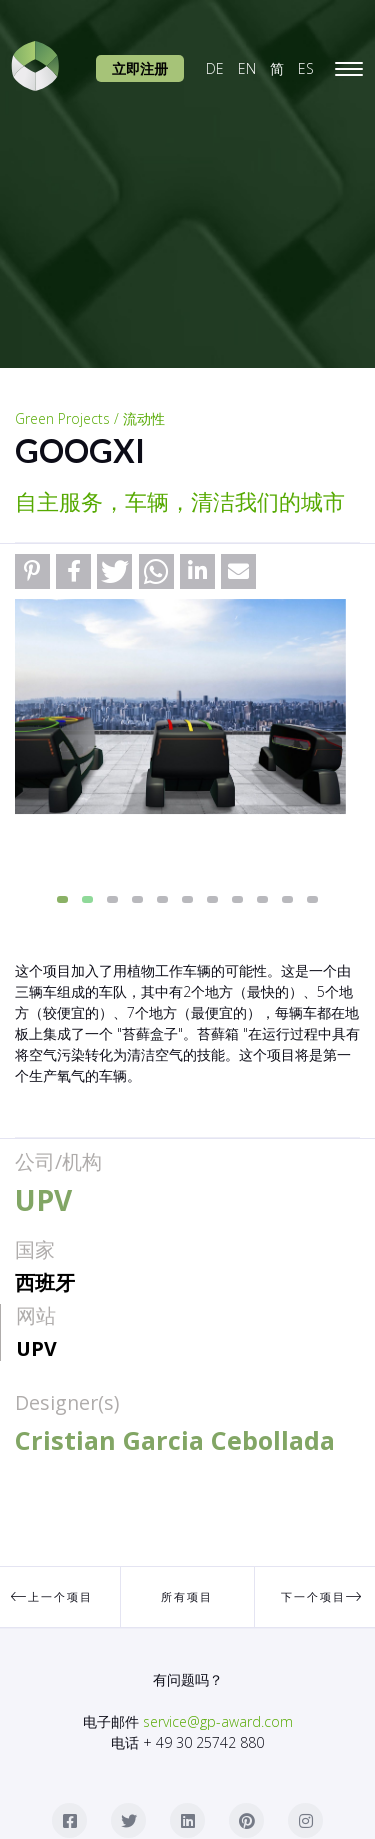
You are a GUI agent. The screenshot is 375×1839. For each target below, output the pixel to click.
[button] (32, 571)
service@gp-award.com (218, 1721)
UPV (36, 1348)
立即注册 (140, 68)
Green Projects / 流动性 (90, 418)
